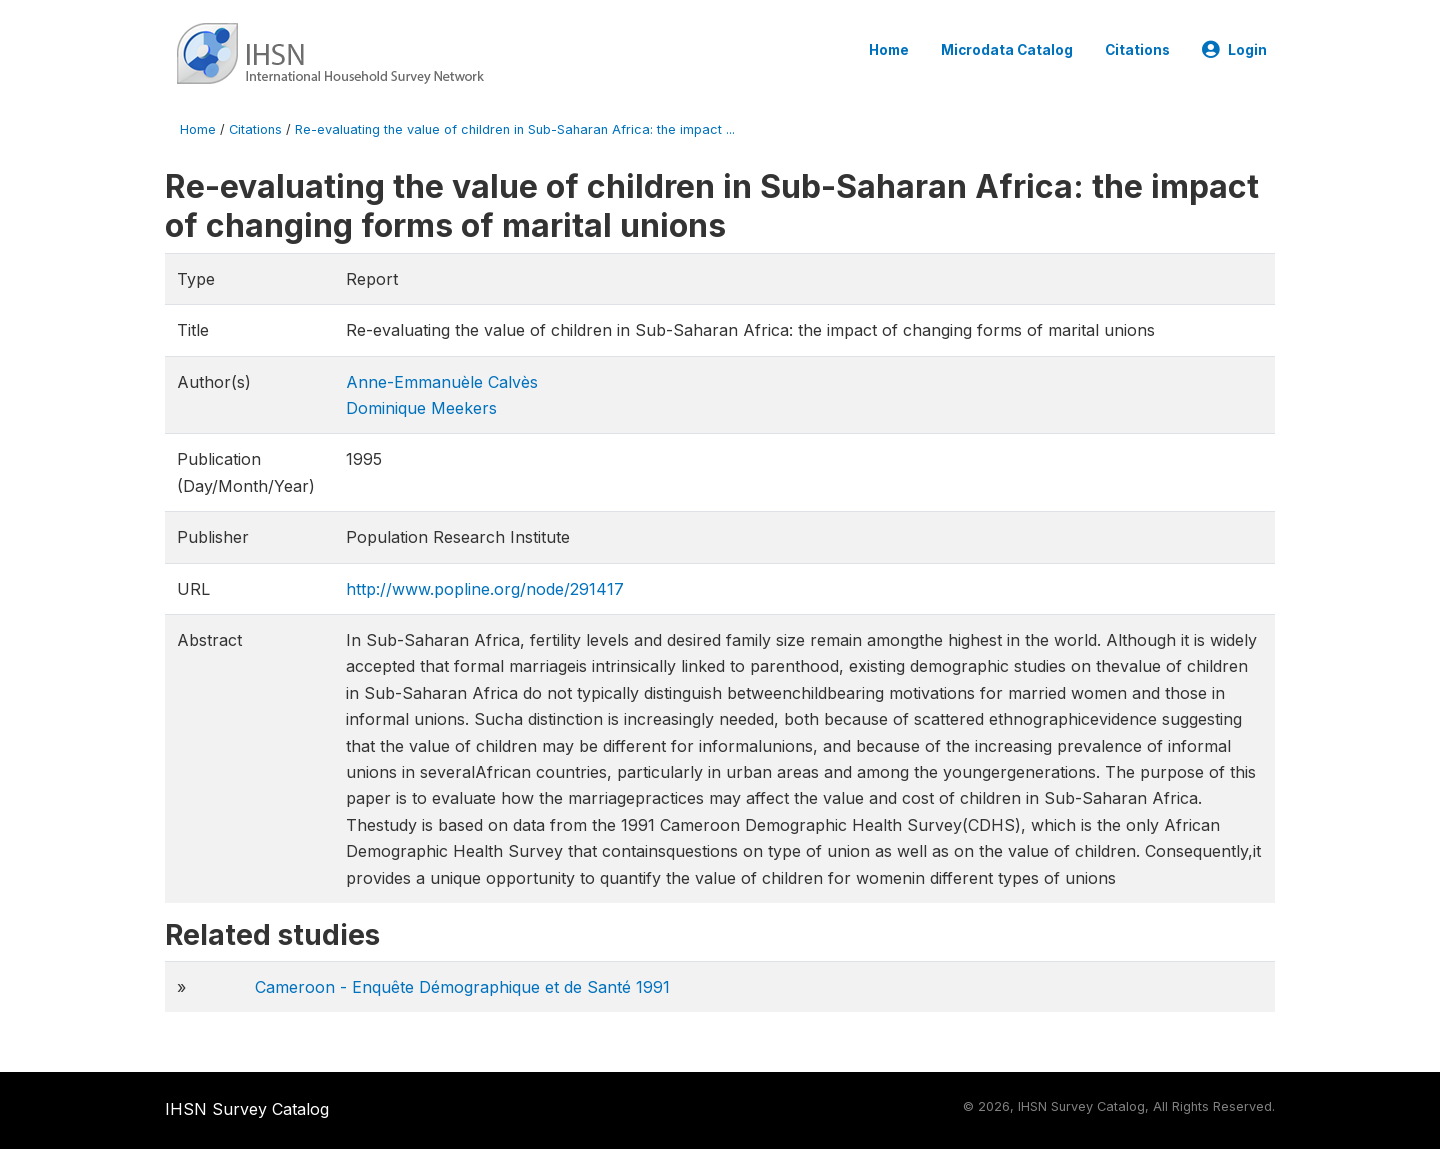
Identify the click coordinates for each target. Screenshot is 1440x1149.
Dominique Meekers (421, 408)
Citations (1137, 50)
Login (1234, 50)
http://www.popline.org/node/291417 (485, 589)
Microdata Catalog (1007, 50)
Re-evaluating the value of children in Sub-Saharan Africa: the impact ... (515, 129)
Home (889, 50)
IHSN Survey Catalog (247, 1109)
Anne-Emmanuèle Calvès (442, 382)
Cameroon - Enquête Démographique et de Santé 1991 (462, 987)
